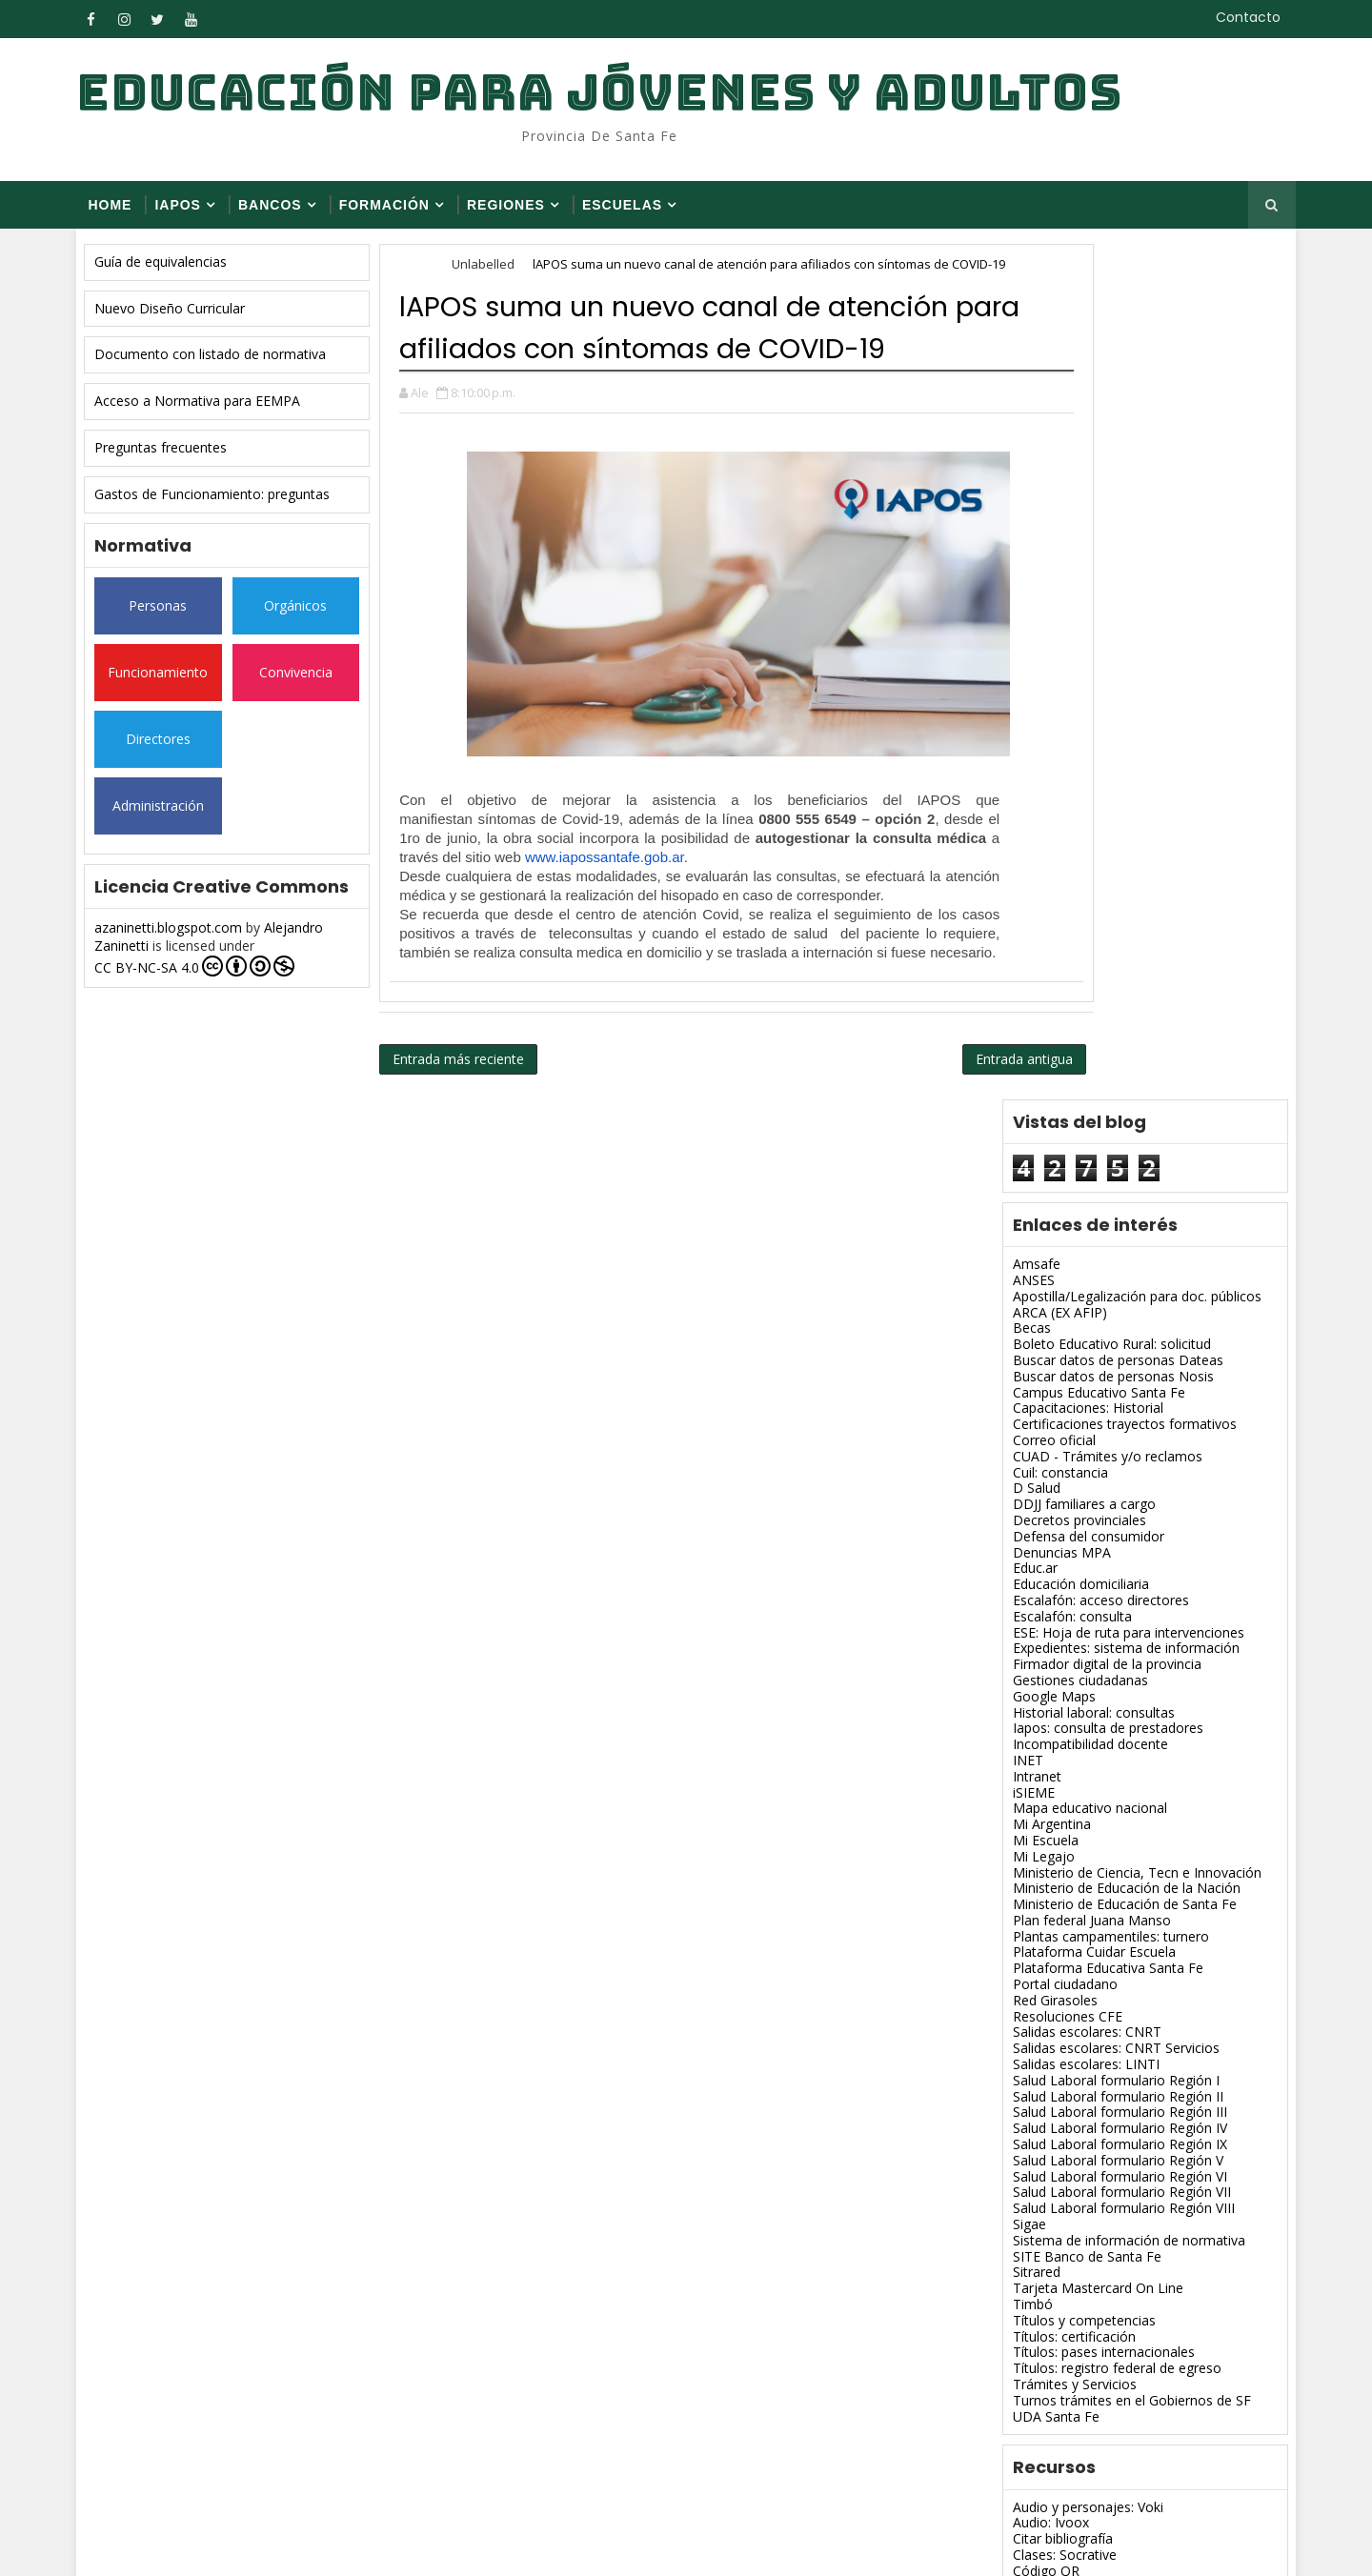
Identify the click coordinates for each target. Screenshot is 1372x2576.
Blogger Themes (415, 2547)
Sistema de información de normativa (1113, 1397)
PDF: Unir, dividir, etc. (1062, 2095)
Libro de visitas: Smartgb (1072, 1999)
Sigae (1013, 1381)
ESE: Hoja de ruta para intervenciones (1112, 789)
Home (124, 213)
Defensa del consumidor (1072, 693)
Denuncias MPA (1046, 709)
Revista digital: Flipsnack (1070, 2144)
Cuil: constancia (1044, 629)
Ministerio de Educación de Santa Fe (1109, 1061)
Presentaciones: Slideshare (1079, 2128)
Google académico (1055, 1855)
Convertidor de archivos (1070, 1760)
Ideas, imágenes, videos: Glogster (1100, 1871)
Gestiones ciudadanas (1064, 837)
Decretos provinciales (1063, 677)
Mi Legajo (1028, 1013)
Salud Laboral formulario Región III (1104, 1269)
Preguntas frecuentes (177, 460)
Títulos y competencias (1068, 1477)
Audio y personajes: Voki (1072, 1664)
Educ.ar (1019, 725)
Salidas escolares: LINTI (1070, 1221)
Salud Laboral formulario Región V (1102, 1317)
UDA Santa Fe (1040, 1573)
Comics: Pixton (1042, 1744)
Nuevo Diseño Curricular (186, 321)
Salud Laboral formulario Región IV (1104, 1285)
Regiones (520, 213)
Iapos (192, 213)
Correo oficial (1038, 597)
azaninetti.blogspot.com (184, 940)
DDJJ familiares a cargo (1068, 661)
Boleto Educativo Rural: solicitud (1096, 501)
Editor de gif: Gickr (1052, 1839)
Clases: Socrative (1048, 1711)
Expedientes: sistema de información (1110, 804)
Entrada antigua (907, 1162)
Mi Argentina (1036, 981)
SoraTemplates (210, 2547)
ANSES (1018, 437)
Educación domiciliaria (1065, 741)
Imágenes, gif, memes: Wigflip (1089, 1904)
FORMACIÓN (398, 213)
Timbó (1017, 1461)
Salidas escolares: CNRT (1071, 1189)
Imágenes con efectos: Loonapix (1098, 1888)
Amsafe (1020, 421)
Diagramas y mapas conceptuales (1101, 1791)
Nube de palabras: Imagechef (1087, 2064)
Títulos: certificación (1058, 1493)
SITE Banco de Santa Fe (1071, 1413)
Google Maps (1038, 853)
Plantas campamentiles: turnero (1095, 1093)
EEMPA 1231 (1036, 2282)
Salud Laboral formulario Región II (1102, 1253)
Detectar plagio (1044, 1775)
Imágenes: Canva (1049, 1935)
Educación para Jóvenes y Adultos (614, 96)
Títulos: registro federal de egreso (1101, 1525)
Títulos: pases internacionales (1088, 1509)
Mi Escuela (1029, 997)
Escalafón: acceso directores (1085, 757)
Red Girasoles (1039, 1157)
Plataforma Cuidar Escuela (1078, 1109)
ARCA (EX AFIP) (1044, 469)
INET (1012, 917)
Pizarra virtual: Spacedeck (1075, 2112)
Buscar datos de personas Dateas (1102, 517)
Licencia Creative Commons (1083, 2015)
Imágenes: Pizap (1047, 1968)
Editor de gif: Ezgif (1052, 1824)
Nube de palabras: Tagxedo (1081, 2079)
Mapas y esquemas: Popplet (1084, 2032)
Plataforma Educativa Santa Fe (1092, 1125)
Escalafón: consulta (1056, 773)
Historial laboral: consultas (1078, 869)
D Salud (1020, 645)
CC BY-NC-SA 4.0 (211, 978)
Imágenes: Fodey (1049, 1951)
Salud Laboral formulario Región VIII (1108, 1365)
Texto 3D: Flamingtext (1065, 2175)
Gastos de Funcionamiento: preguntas (228, 506)
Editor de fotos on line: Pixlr (1081, 1808)
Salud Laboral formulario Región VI (1104, 1333)
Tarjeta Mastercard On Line (1082, 1445)
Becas (1016, 485)
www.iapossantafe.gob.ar (620, 954)
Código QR (1030, 1728)
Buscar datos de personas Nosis (1097, 533)
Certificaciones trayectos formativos (1109, 581)
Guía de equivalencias (177, 274)
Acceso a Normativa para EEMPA (213, 413)
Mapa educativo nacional (1074, 965)
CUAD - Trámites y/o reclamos (1091, 613)
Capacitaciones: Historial (1072, 565)
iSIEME (1018, 949)
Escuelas (635, 213)
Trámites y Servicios (1058, 1541)
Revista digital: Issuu (1058, 2159)
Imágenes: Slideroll (1054, 1984)
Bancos (284, 213)
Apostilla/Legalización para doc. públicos (1121, 453)
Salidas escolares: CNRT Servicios (1100, 1205)
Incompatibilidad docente (1074, 901)
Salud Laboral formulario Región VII (1106, 1349)
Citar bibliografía (1047, 1695)
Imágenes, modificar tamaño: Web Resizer (1128, 1919)
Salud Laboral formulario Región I (1100, 1237)
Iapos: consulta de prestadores (1092, 884)
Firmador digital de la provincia (1091, 821)
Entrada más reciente (474, 1162)
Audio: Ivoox (1035, 1680)
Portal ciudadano (1049, 1141)
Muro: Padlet (1036, 2048)
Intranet (1021, 933)
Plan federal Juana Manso (1076, 1077)
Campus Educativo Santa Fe (1083, 549)
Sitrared (1020, 1429)
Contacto (1233, 17)
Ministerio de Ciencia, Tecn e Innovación (1121, 1029)
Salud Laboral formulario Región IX (1104, 1301)
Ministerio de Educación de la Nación (1110, 1045)
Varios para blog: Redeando (1081, 2192)
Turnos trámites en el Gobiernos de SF (1116, 1557)
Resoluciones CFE (1051, 1173)
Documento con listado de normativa (226, 367)
